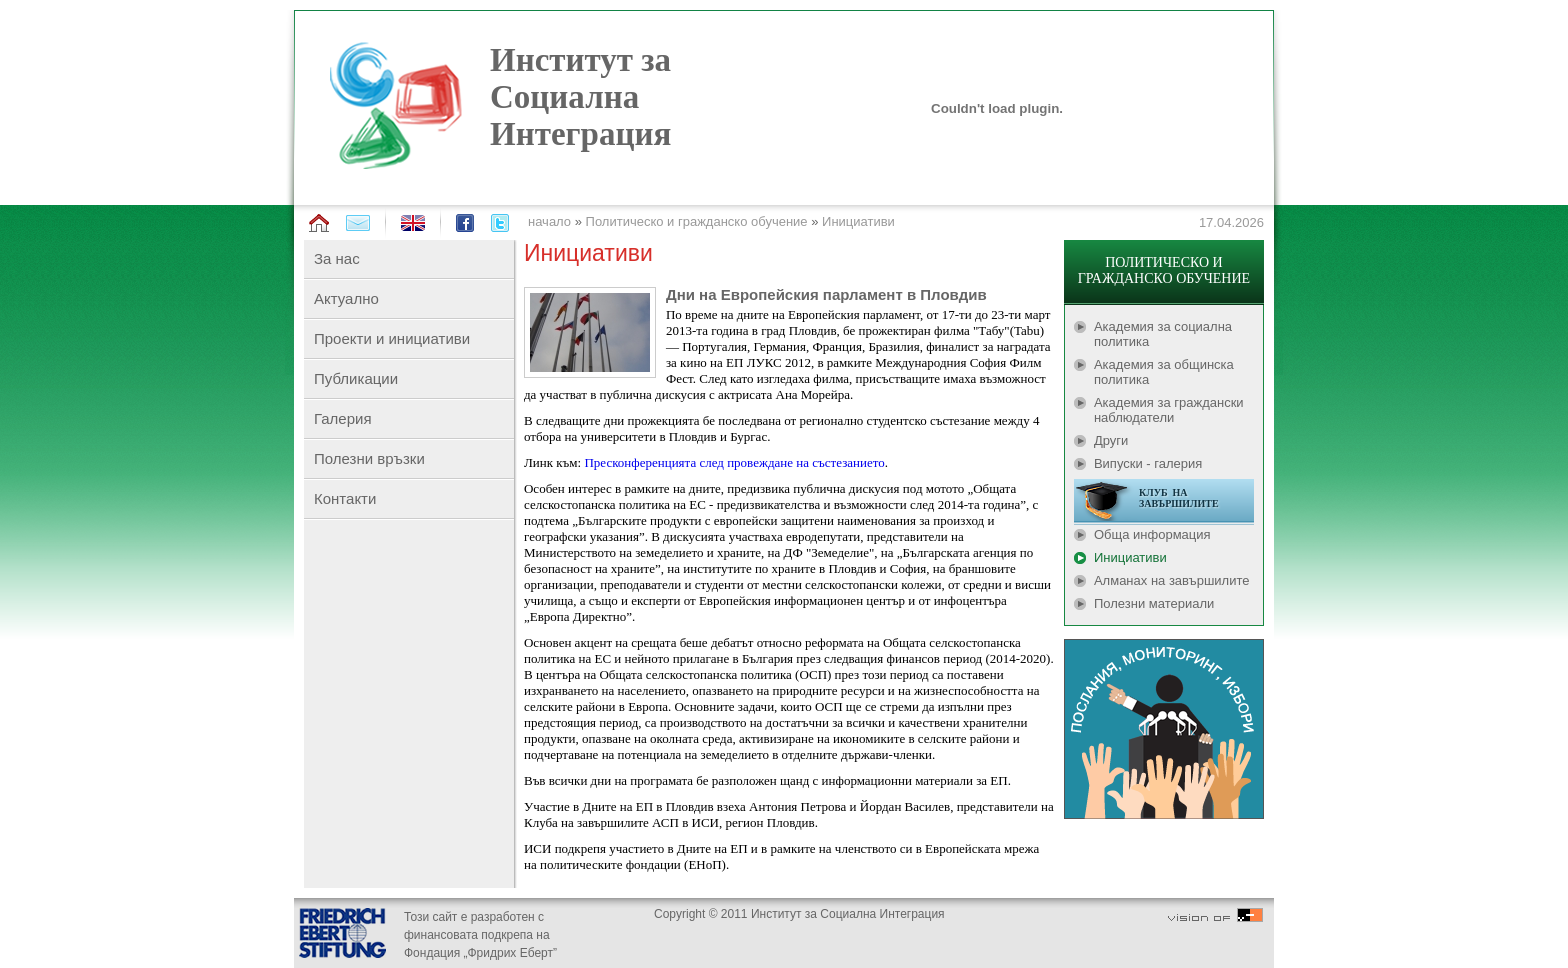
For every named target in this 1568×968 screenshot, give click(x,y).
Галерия (343, 418)
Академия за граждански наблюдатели (1169, 410)
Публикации (356, 378)
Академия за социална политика (1163, 334)
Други (1111, 440)
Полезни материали (1154, 603)
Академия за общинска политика (1164, 372)
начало (549, 221)
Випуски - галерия (1148, 463)
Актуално (346, 298)
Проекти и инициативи (392, 338)
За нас (337, 258)
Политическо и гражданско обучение (697, 221)
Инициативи (858, 221)
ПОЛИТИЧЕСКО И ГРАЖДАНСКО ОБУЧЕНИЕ (1164, 270)
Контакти (345, 498)
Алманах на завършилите (1172, 580)
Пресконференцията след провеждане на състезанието (734, 462)
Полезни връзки (369, 458)
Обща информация (1152, 534)
